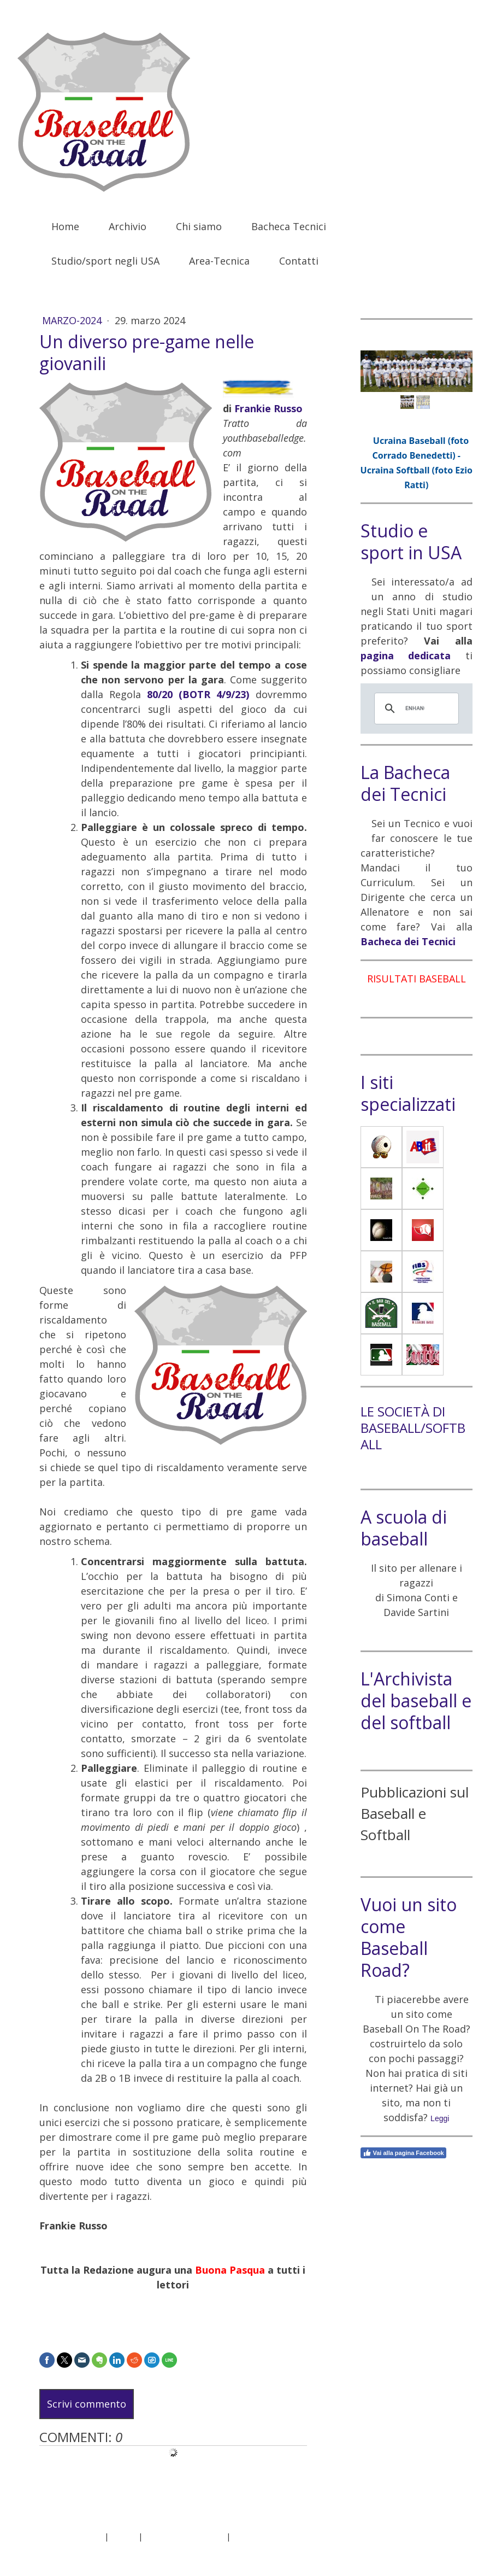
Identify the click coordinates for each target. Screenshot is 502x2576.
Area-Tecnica (219, 260)
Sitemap (248, 2536)
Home (65, 226)
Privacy (123, 2536)
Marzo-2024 (73, 320)
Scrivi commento (86, 2403)
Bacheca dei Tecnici (408, 941)
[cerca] (415, 708)
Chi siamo (199, 226)
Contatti (298, 260)
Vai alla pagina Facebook (403, 2152)
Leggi (439, 2118)
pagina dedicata (406, 655)
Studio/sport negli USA (105, 260)
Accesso (450, 2548)
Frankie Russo (268, 408)
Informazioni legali (69, 2536)
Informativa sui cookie (184, 2536)
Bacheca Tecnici (288, 226)
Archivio (127, 226)
